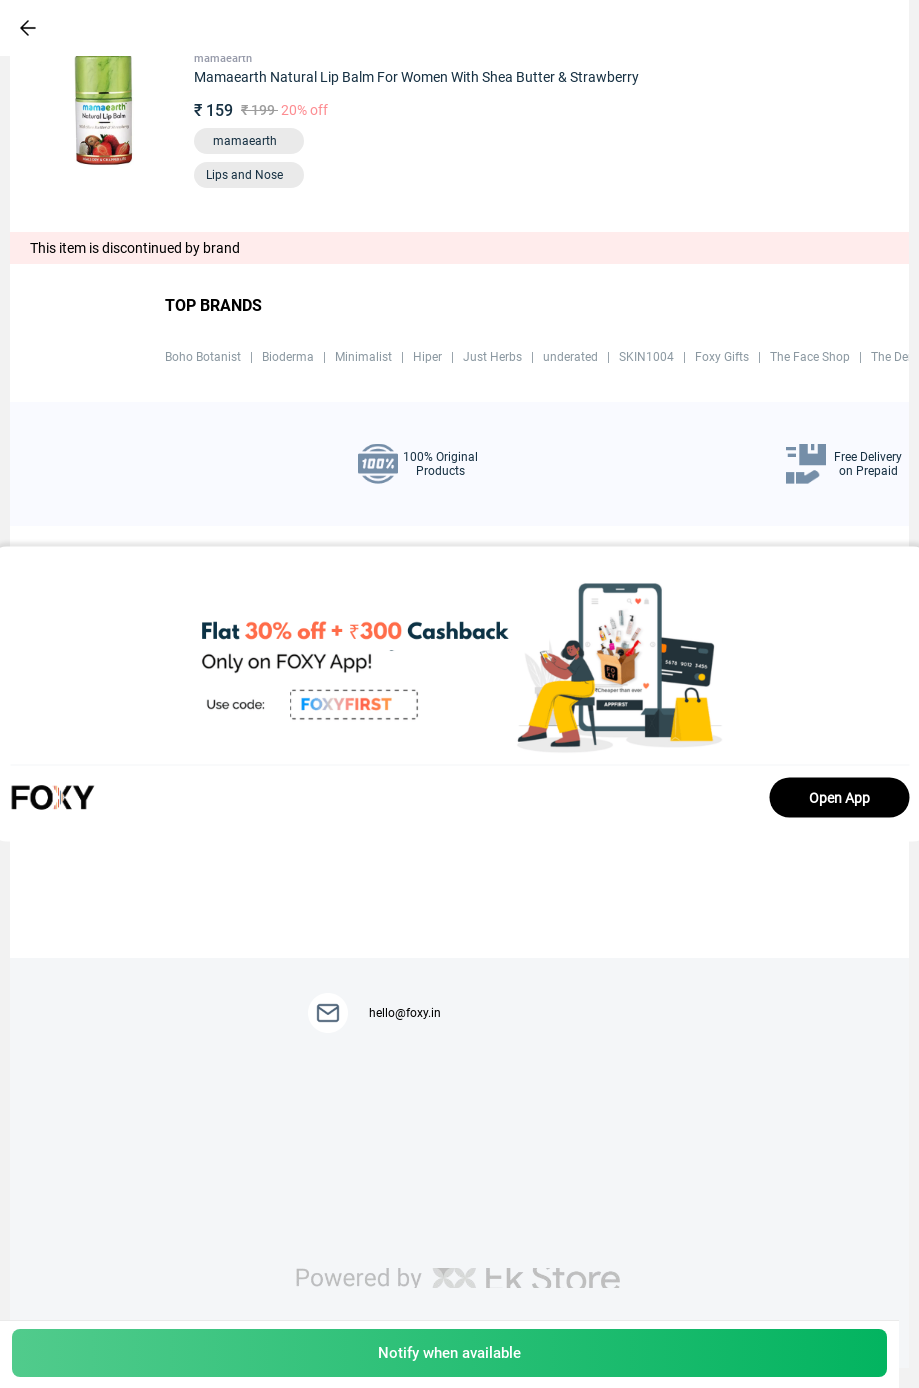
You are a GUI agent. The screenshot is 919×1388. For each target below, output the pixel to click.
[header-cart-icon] (831, 28)
